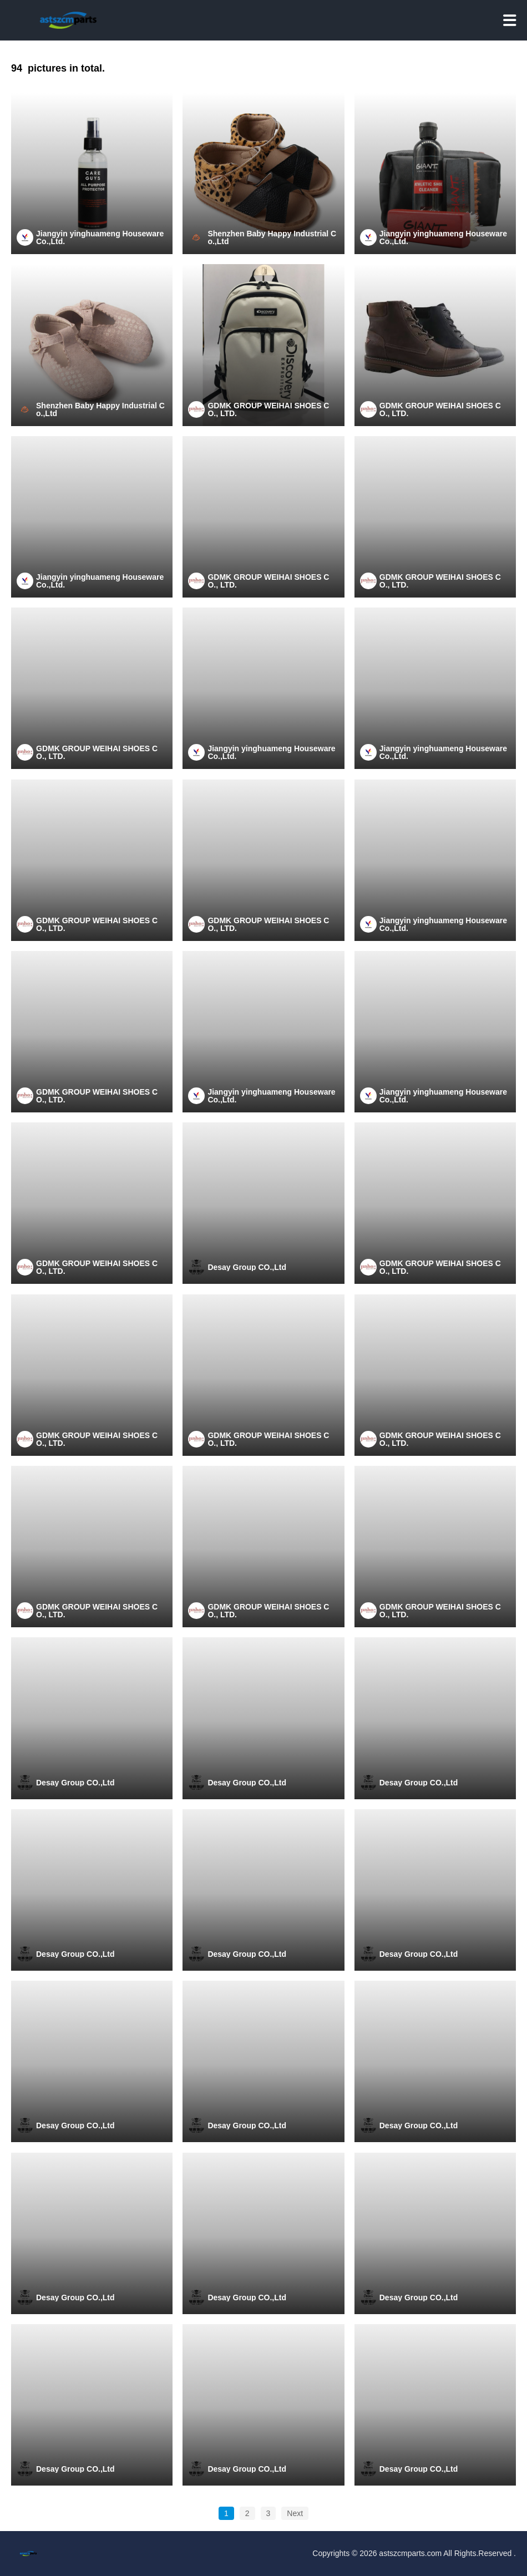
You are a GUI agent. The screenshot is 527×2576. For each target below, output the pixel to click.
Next (295, 2513)
